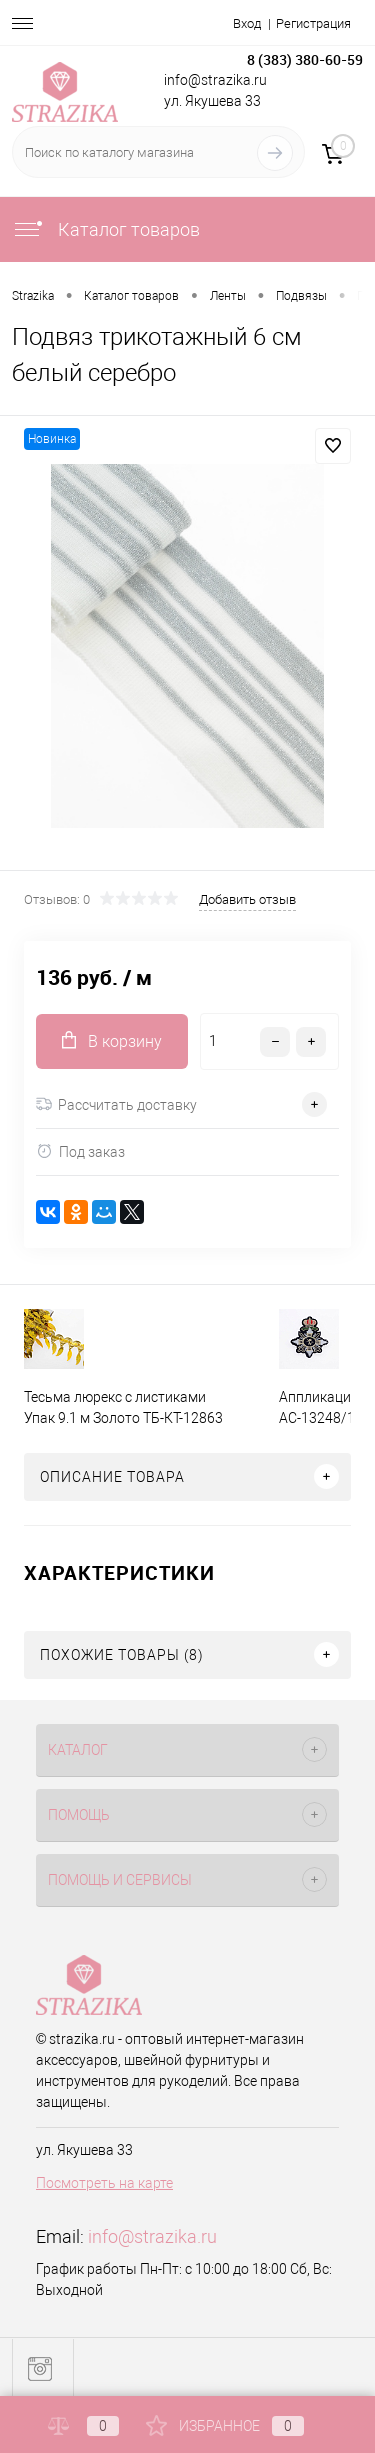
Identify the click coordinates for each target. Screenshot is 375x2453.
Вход (247, 23)
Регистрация (313, 23)
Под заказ (80, 1151)
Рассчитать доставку (116, 1105)
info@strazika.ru (152, 2236)
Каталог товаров (106, 229)
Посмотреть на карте (104, 2183)
